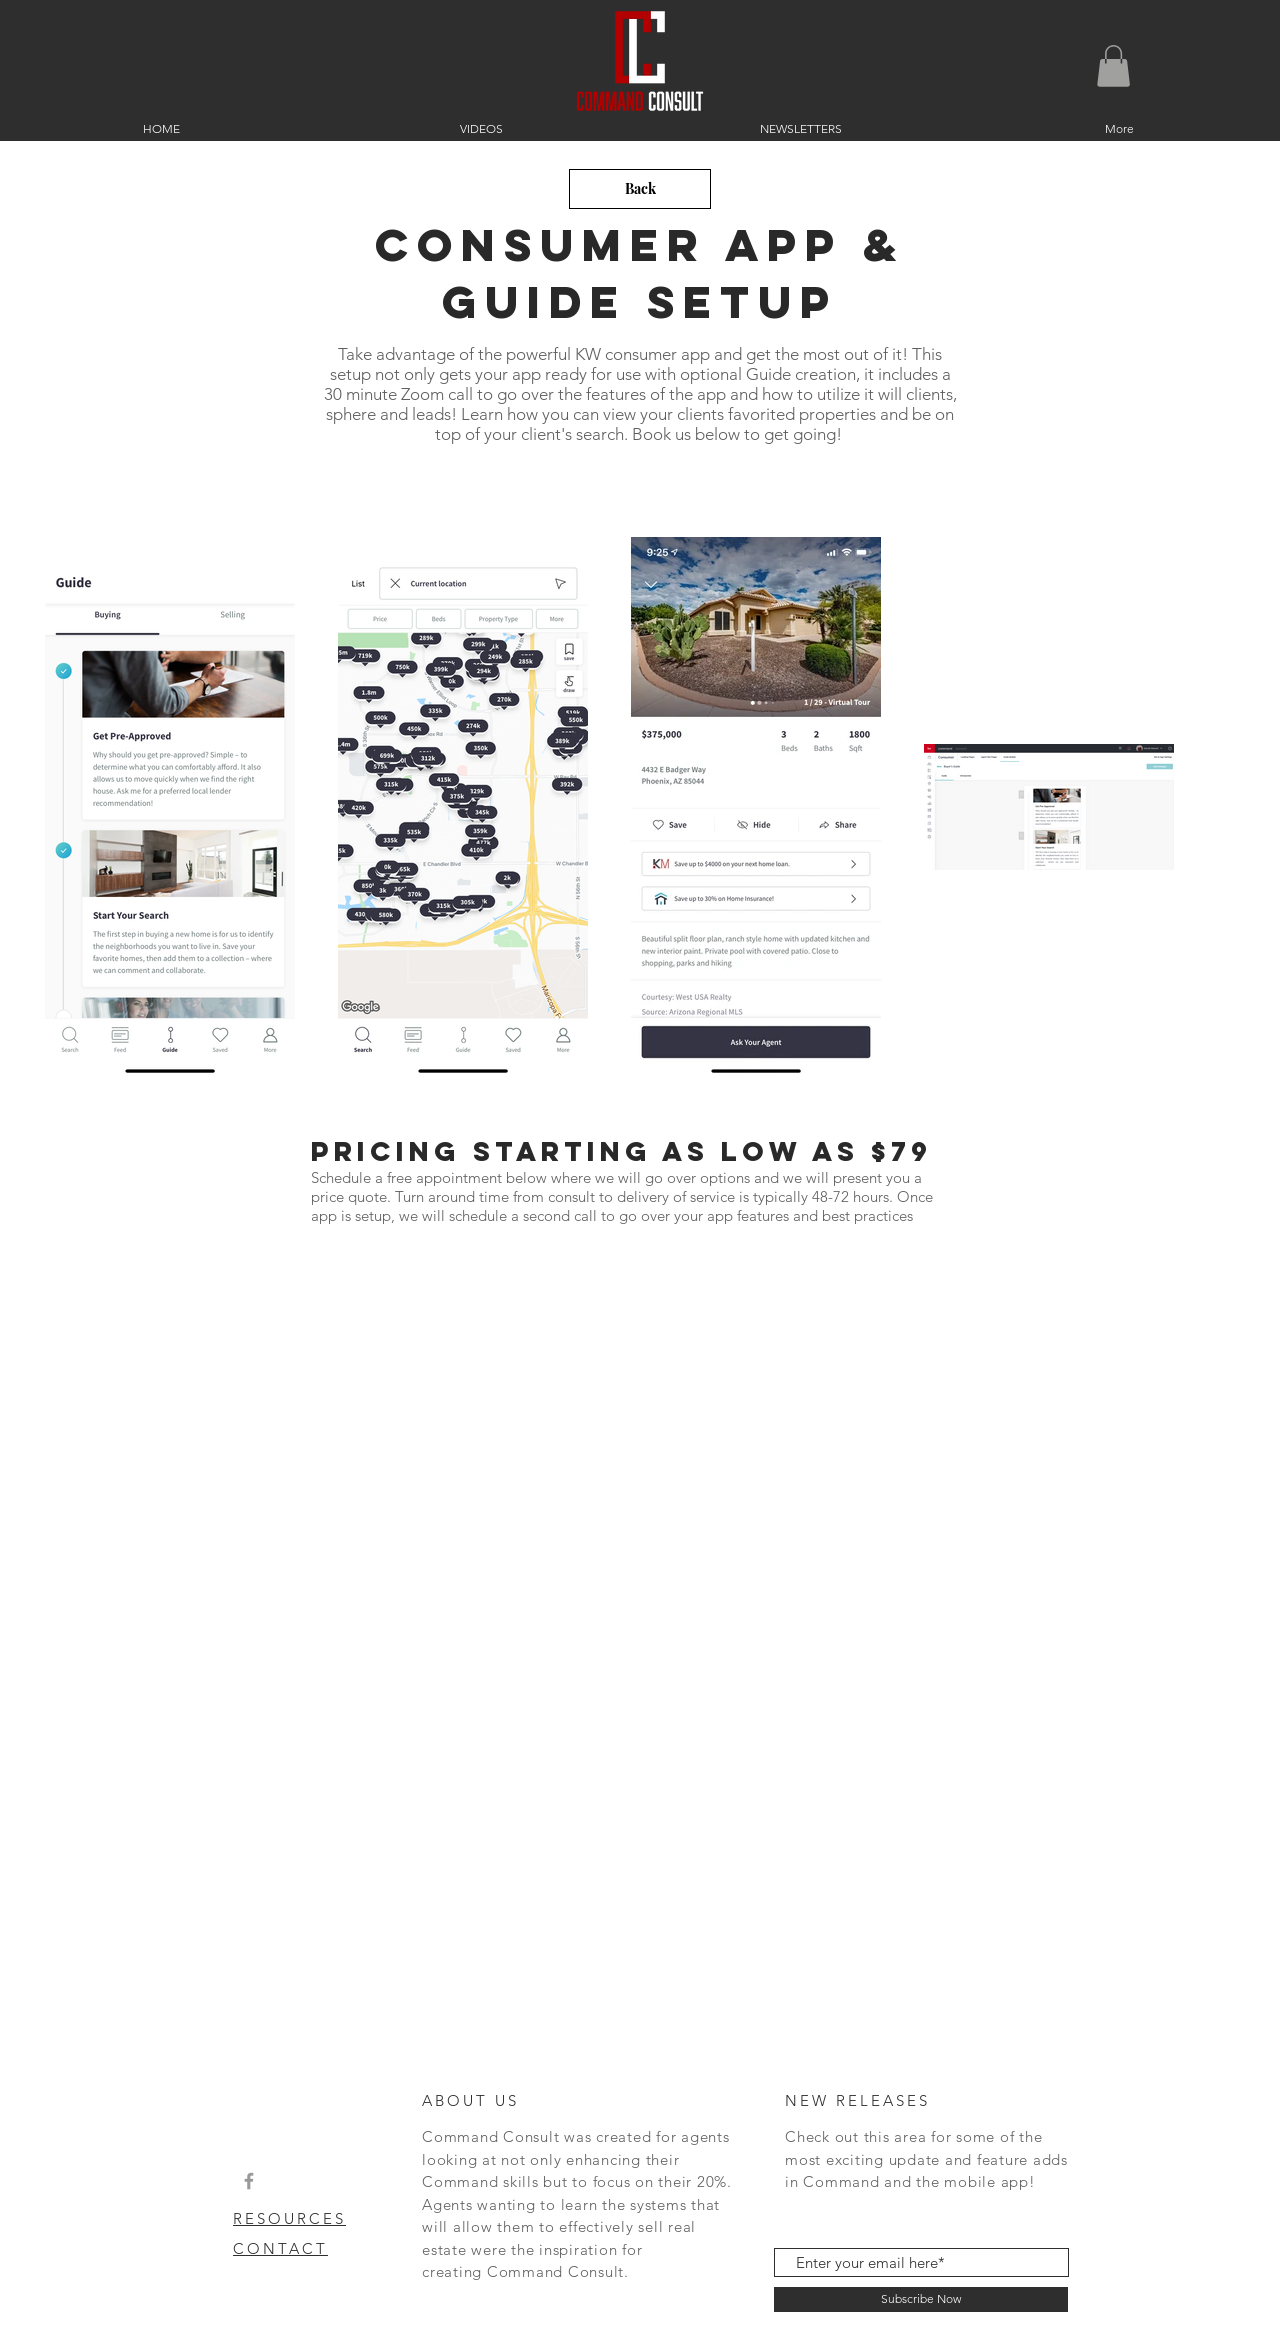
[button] (1113, 66)
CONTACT (280, 2248)
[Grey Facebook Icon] (249, 2181)
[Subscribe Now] (921, 2299)
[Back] (640, 189)
